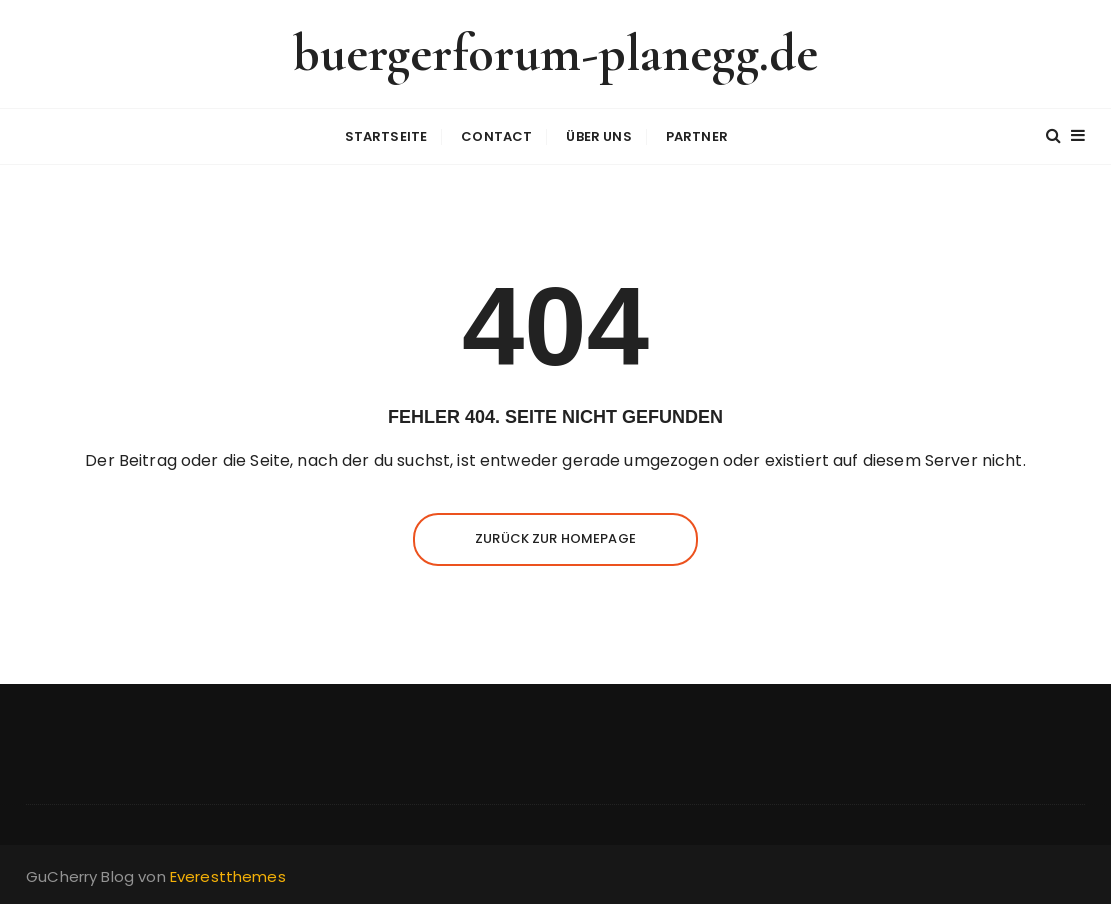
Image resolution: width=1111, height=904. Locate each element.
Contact (496, 136)
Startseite (386, 136)
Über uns (598, 136)
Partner (697, 136)
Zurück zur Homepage (555, 538)
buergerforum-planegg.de (555, 53)
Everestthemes (228, 876)
